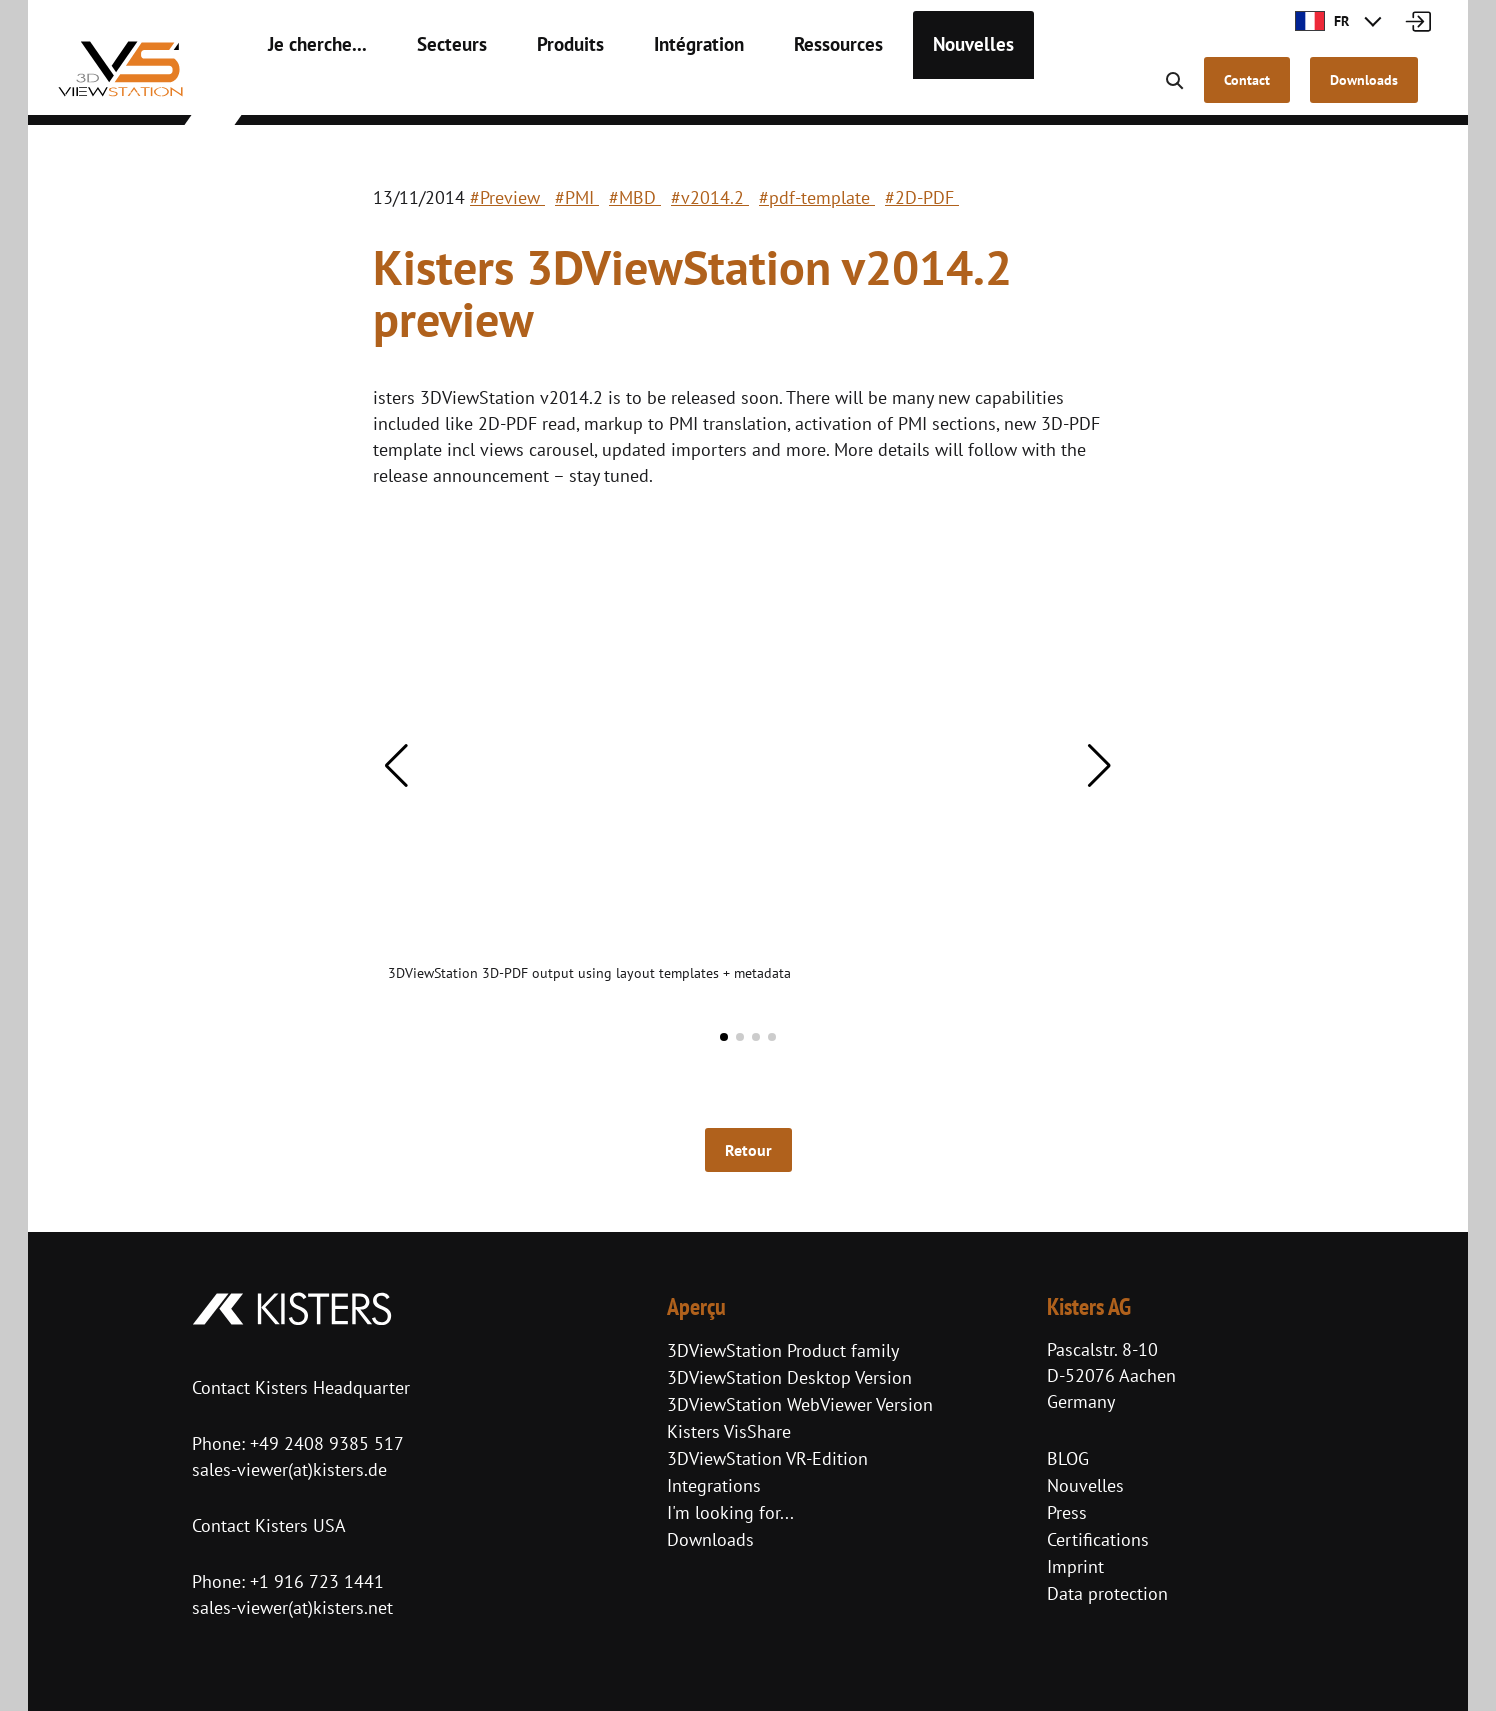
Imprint (1075, 1566)
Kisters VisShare (729, 1431)
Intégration (658, 90)
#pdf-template (817, 197)
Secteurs (430, 90)
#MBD (635, 197)
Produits (539, 90)
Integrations (714, 1485)
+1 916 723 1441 (317, 1581)
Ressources (786, 90)
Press (1067, 1512)
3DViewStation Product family (783, 1350)
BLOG (1068, 1458)
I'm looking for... (730, 1512)
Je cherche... (309, 90)
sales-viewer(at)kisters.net (292, 1607)
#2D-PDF (922, 197)
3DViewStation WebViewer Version (800, 1404)
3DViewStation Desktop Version (789, 1377)
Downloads (710, 1539)
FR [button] (1322, 21)
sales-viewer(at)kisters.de (289, 1469)
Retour (748, 1150)
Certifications (1098, 1539)
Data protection (1107, 1593)
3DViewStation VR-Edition (767, 1458)
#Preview (507, 197)
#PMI (577, 197)
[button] (396, 766)
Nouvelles (910, 90)
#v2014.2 (710, 197)
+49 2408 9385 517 (324, 1443)
